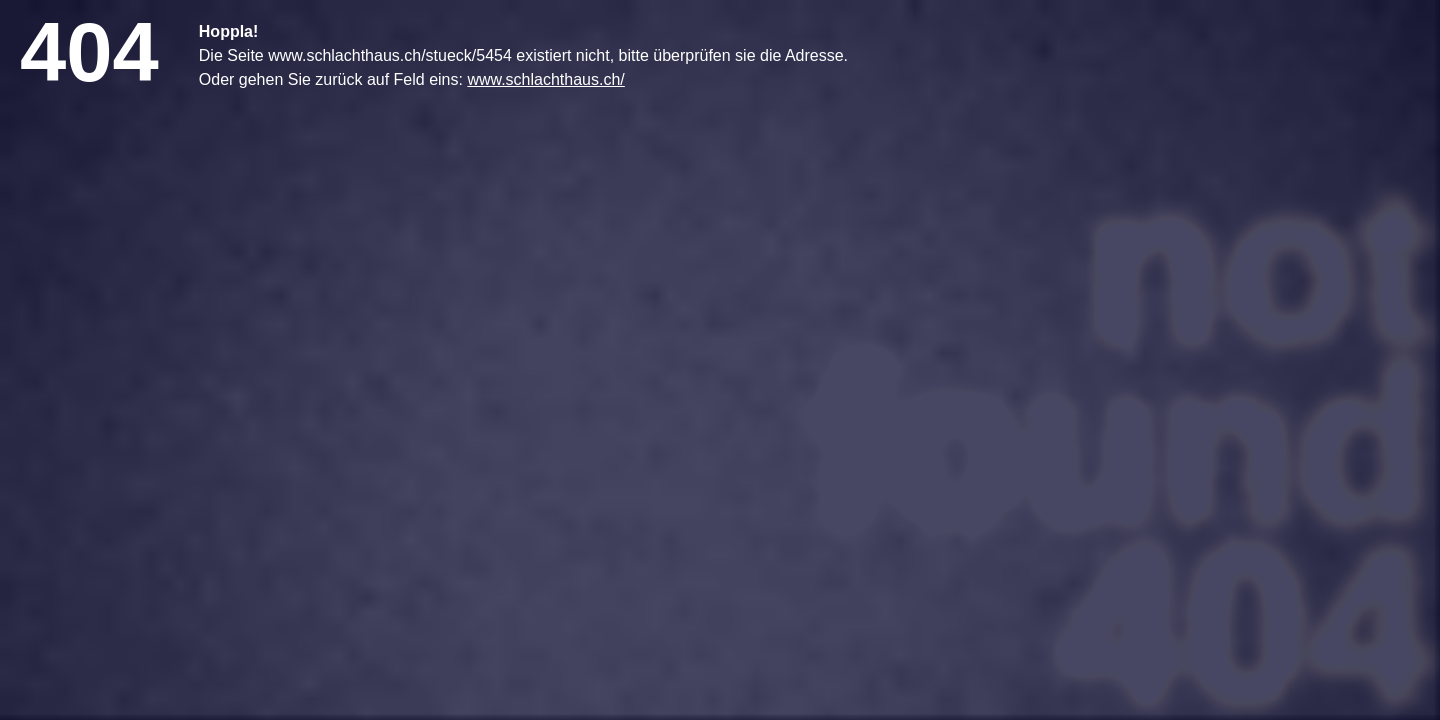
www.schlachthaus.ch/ (545, 79)
